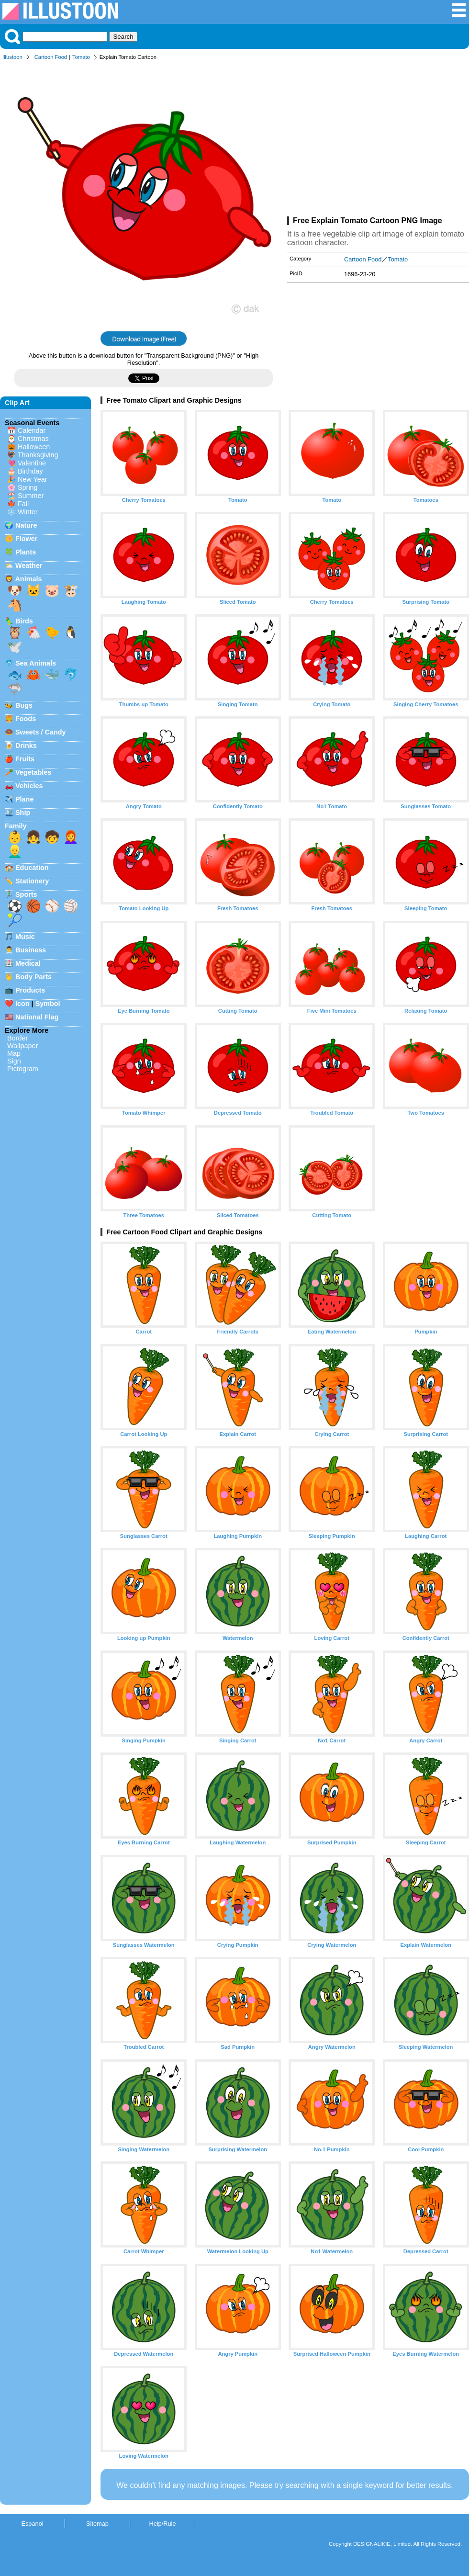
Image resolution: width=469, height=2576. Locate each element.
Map (14, 1053)
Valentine (32, 463)
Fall (23, 504)
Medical (28, 963)
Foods (25, 719)
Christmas (33, 438)
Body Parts (33, 977)
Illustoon (12, 57)
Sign (14, 1061)
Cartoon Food (50, 57)
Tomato (81, 57)
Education (32, 867)
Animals (28, 579)
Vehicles (29, 786)
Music (25, 936)
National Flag (36, 1017)
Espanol (32, 2523)
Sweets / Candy (40, 732)
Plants (25, 552)
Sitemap (97, 2523)
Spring (28, 487)
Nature (26, 525)
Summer (31, 495)
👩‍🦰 (70, 837)
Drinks (26, 745)
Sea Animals (35, 663)
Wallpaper (22, 1046)
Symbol (47, 1003)
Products (30, 990)
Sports (26, 894)
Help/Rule (162, 2523)
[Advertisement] (378, 140)
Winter (28, 512)
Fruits (24, 759)
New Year (32, 479)
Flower (26, 538)
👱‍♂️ (14, 851)
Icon (22, 1003)
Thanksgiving (38, 455)
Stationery (32, 881)
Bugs (24, 705)
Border (17, 1038)
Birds (24, 621)
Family (16, 826)
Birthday (30, 471)
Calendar (31, 430)
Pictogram (22, 1069)
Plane (24, 799)
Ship (22, 812)
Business (30, 950)
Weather (29, 565)
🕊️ (14, 647)
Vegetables (33, 772)
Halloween (34, 447)
